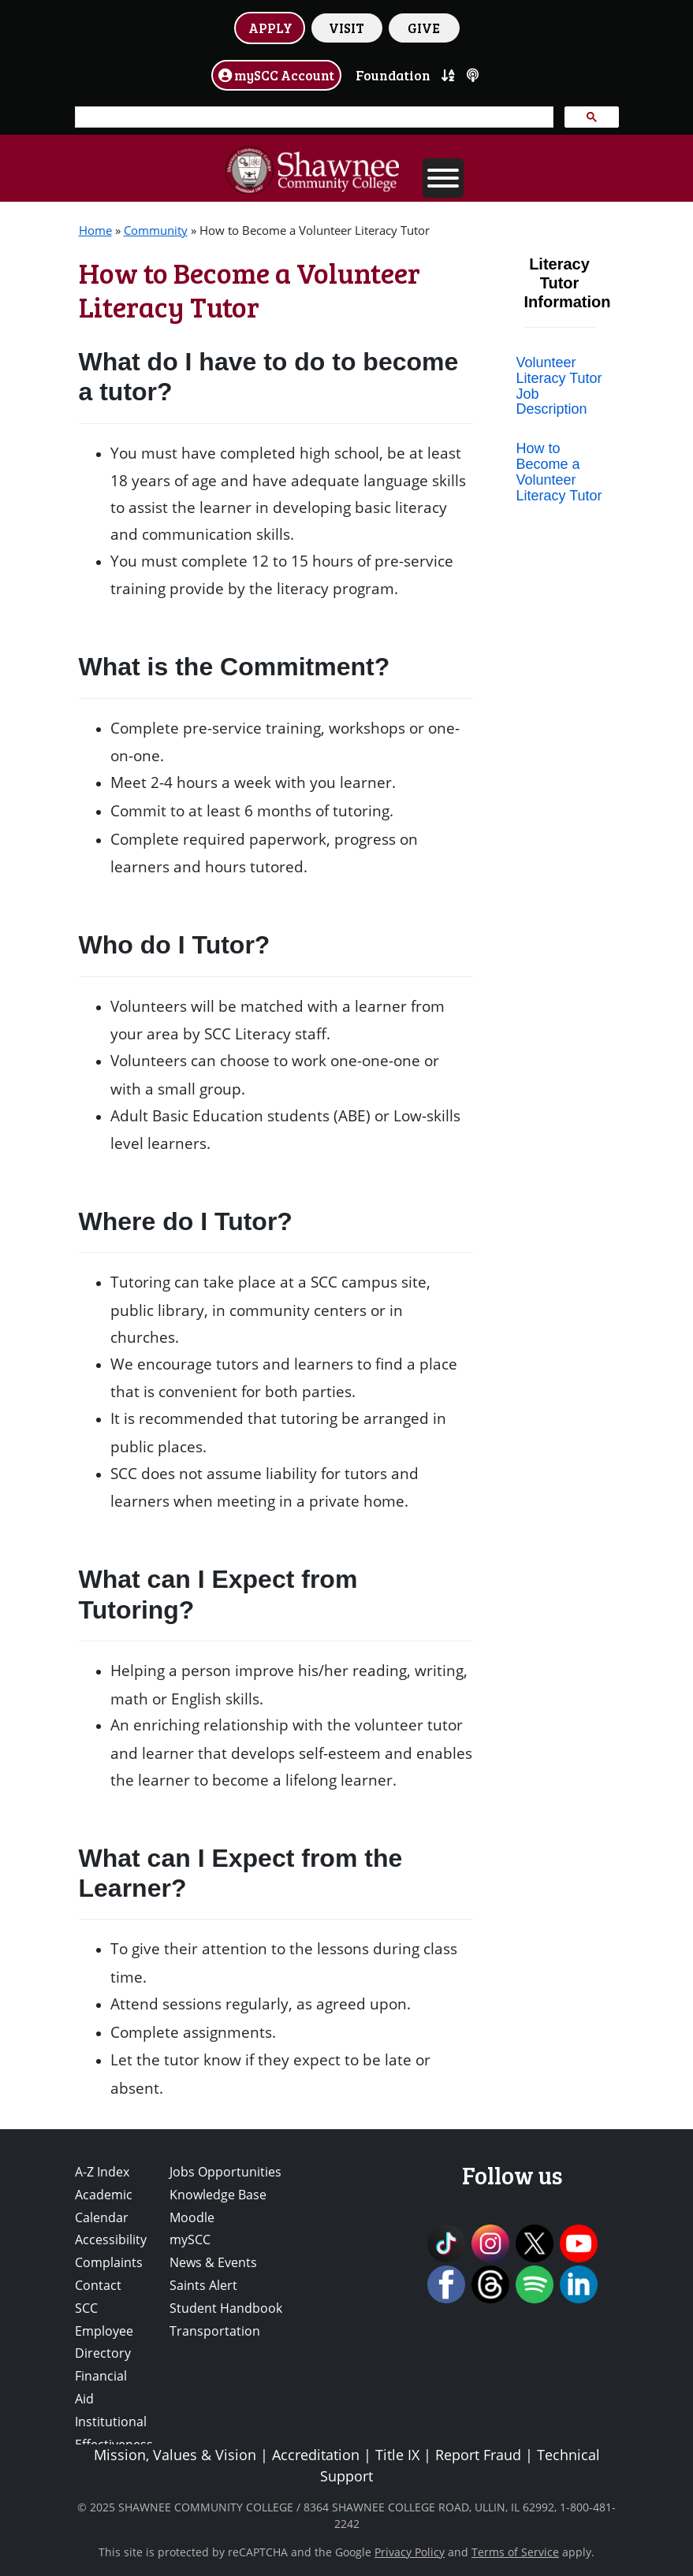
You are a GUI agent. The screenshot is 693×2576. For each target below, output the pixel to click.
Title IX (397, 2454)
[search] (312, 117)
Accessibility (111, 2239)
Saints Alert (203, 2285)
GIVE (424, 27)
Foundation (393, 74)
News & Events (213, 2262)
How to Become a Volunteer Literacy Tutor (559, 471)
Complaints (109, 2262)
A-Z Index (102, 2171)
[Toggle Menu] (443, 178)
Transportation (215, 2331)
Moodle (192, 2217)
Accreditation (316, 2454)
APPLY (270, 27)
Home (95, 230)
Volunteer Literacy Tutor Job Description (559, 386)
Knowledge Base (218, 2194)
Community (156, 230)
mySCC (190, 2239)
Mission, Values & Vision (175, 2454)
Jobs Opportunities (225, 2171)
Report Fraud (478, 2454)
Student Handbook (226, 2308)
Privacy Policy (409, 2551)
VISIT (346, 27)
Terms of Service (515, 2551)
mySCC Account (276, 74)
